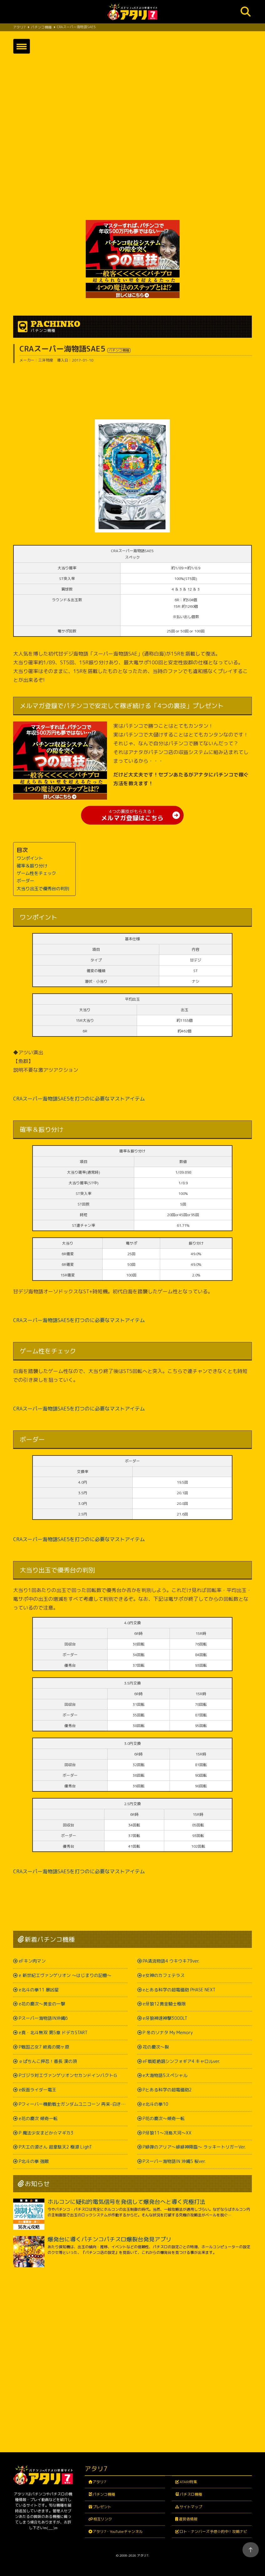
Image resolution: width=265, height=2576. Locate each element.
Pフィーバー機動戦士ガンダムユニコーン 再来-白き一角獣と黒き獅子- (73, 2104)
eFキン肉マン (32, 1961)
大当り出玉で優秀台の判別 (43, 888)
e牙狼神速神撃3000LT (165, 2018)
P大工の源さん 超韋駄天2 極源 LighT (55, 2147)
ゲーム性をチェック (36, 873)
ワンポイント (30, 858)
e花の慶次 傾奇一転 (38, 2118)
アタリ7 (99, 2482)
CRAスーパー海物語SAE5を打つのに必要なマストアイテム (79, 1099)
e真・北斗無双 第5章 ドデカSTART (53, 2033)
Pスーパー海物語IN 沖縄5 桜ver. (174, 2161)
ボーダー (25, 881)
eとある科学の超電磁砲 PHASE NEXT (179, 1990)
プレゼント (102, 2506)
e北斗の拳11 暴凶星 (39, 1990)
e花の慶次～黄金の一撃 (42, 2004)
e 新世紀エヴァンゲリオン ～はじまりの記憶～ (65, 1975)
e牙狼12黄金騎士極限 (164, 2004)
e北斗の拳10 (155, 2104)
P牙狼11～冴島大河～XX (167, 2133)
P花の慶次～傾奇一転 (164, 2118)
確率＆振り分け (32, 865)
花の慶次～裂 (156, 2047)
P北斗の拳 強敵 (34, 2161)
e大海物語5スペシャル (165, 2076)
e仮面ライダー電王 (37, 2090)
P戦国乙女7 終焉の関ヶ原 (44, 2047)
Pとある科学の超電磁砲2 (167, 2090)
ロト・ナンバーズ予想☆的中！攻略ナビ (213, 2531)
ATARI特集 (188, 2482)
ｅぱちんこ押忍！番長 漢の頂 (48, 2061)
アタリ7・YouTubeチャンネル (118, 2531)
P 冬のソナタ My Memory (168, 2033)
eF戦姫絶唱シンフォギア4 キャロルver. (181, 2061)
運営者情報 (188, 2519)
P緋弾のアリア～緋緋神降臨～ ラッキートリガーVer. (194, 2147)
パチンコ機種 (104, 2494)
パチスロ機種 (191, 2494)
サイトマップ (191, 2506)
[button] (21, 46)
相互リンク (103, 2519)
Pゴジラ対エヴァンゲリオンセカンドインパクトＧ (68, 2076)
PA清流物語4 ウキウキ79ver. (171, 1961)
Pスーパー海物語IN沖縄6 (43, 2018)
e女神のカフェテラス (164, 1975)
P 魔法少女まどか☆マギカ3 (46, 2133)
